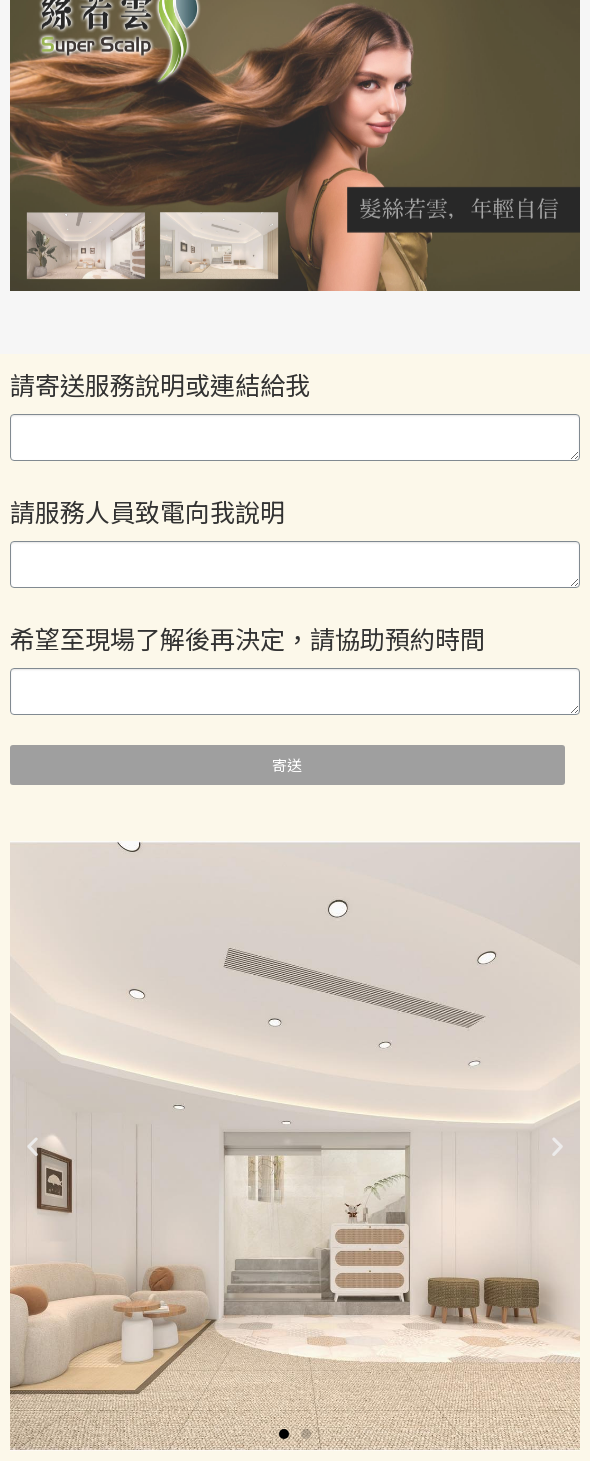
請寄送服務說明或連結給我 (160, 384)
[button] (284, 1434)
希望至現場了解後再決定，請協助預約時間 (247, 638)
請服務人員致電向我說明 (147, 511)
